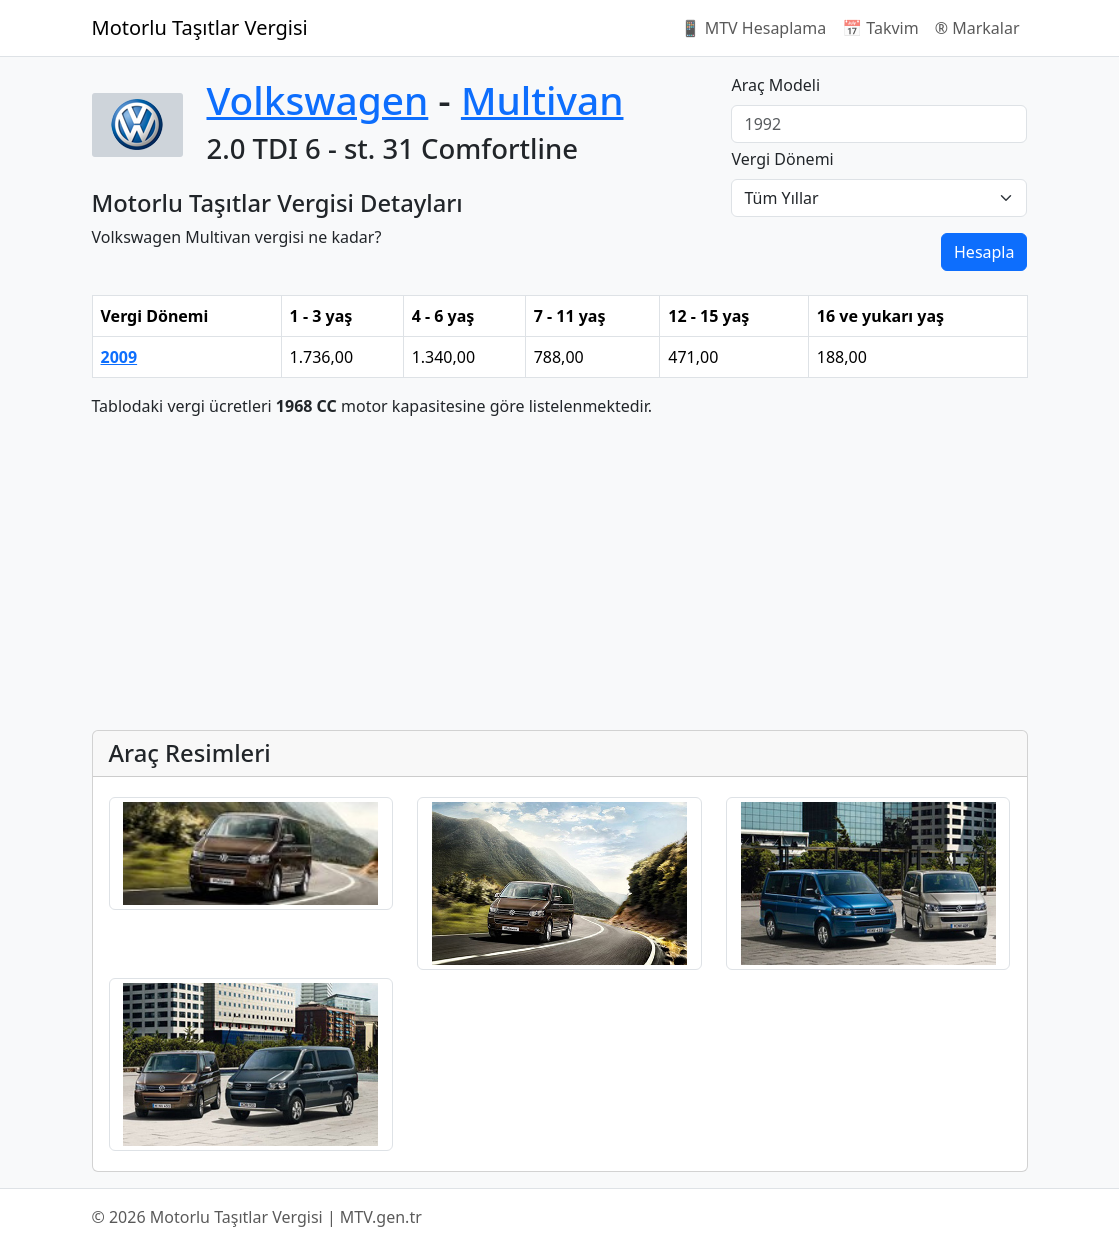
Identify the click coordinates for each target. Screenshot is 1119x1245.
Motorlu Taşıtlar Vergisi (200, 27)
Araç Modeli (775, 85)
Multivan (542, 100)
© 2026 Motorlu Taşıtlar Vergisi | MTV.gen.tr (257, 1217)
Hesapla (984, 252)
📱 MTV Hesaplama (754, 28)
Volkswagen (318, 100)
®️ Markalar (977, 28)
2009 (119, 357)
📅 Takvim (880, 28)
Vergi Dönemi (782, 159)
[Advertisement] (560, 574)
